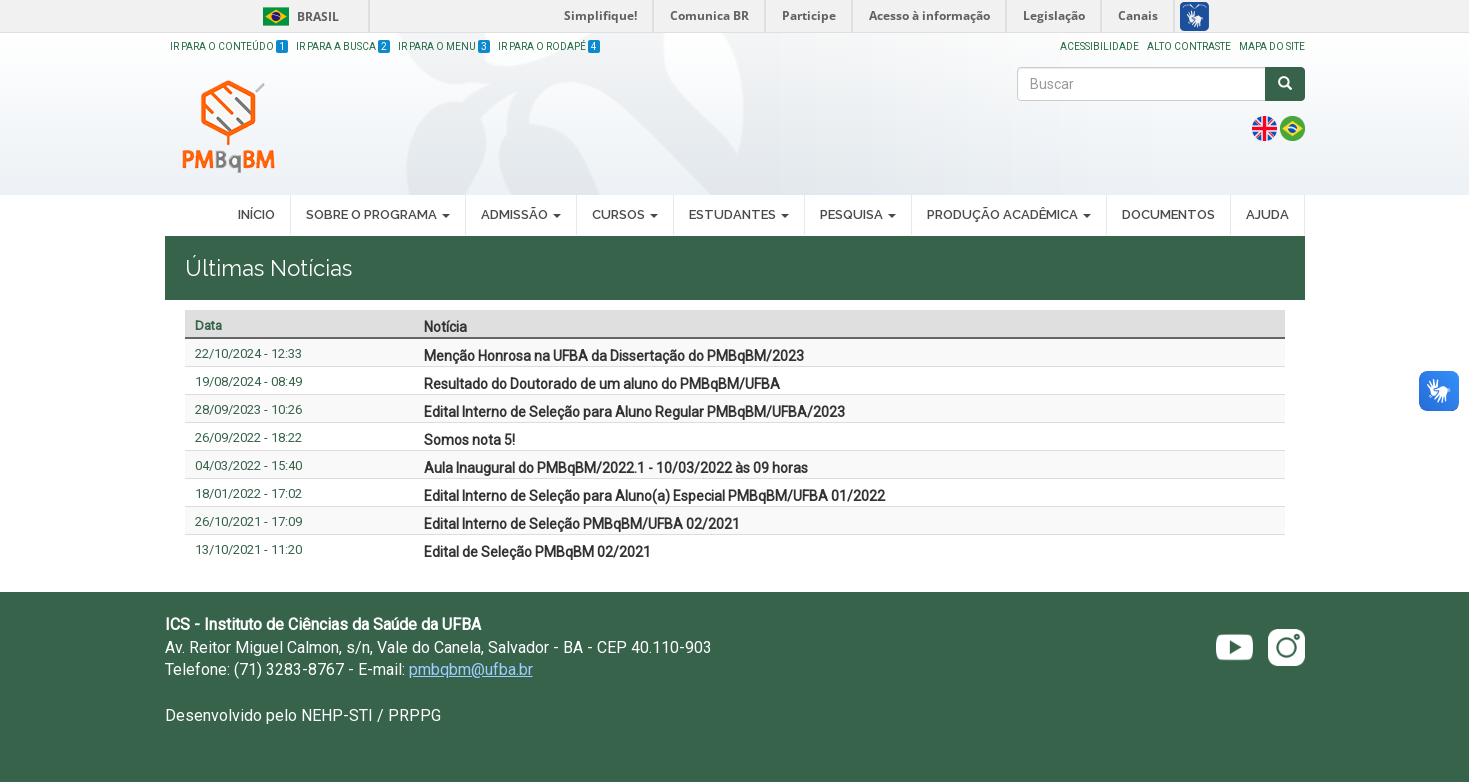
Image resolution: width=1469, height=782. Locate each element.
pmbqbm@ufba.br (471, 669)
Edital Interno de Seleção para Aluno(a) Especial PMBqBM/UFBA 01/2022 (654, 496)
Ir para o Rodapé (549, 46)
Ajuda (1267, 214)
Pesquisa (858, 214)
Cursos (625, 214)
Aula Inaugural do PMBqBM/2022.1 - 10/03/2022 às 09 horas (616, 468)
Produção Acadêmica (1009, 214)
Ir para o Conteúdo (229, 46)
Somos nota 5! (469, 440)
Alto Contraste (1189, 46)
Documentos (1168, 214)
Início (256, 214)
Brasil (297, 16)
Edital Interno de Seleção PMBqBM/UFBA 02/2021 (582, 524)
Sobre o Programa (378, 214)
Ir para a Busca (343, 46)
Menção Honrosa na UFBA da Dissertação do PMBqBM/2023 (614, 356)
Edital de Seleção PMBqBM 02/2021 (537, 552)
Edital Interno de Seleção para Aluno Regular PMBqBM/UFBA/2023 (634, 412)
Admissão (521, 214)
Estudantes (739, 214)
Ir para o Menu (444, 46)
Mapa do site (1272, 46)
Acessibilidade (1099, 46)
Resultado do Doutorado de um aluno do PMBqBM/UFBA (602, 384)
